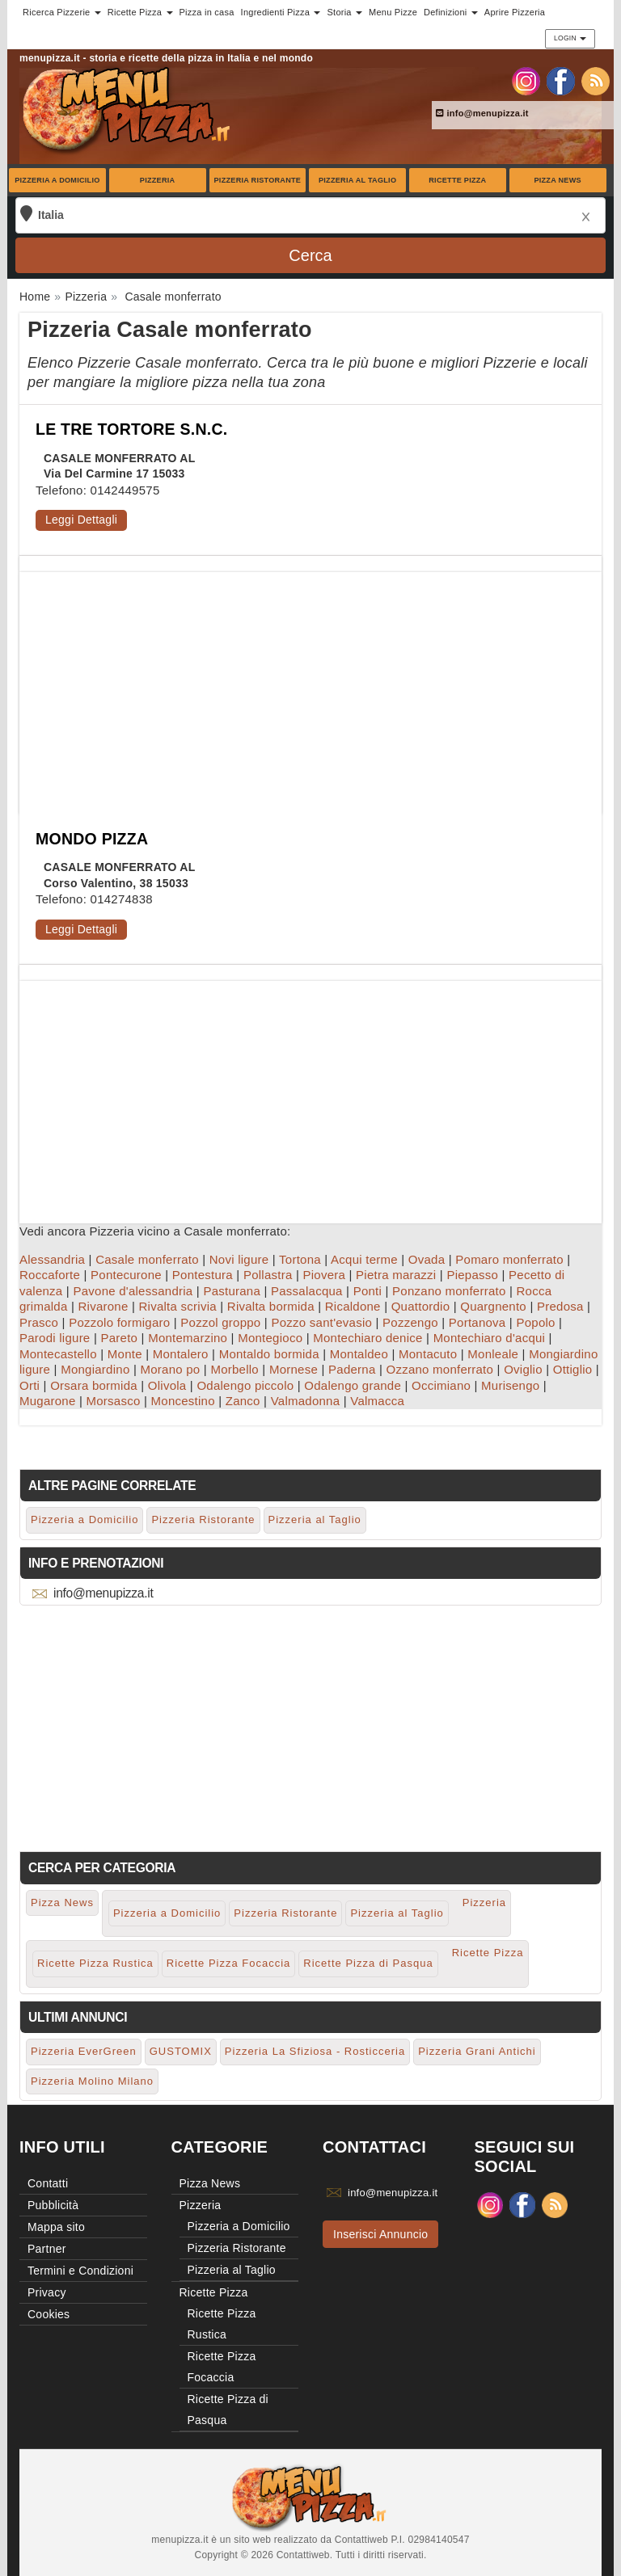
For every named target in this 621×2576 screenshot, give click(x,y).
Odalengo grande (352, 1385)
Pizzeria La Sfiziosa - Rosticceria (315, 2051)
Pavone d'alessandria (132, 1291)
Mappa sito (56, 2226)
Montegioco (270, 1338)
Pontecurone (126, 1275)
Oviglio (523, 1369)
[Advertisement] (310, 685)
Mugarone (47, 1401)
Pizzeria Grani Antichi (477, 2051)
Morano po (170, 1369)
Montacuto (428, 1354)
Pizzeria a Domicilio (57, 180)
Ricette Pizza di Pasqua (368, 1963)
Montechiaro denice (367, 1338)
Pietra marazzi (396, 1275)
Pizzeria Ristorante (258, 180)
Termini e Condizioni (80, 2270)
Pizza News (557, 180)
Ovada (426, 1259)
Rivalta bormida (271, 1306)
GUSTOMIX (181, 2051)
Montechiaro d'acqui (489, 1338)
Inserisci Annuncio (380, 2234)
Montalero (181, 1354)
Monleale (492, 1354)
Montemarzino (187, 1338)
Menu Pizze (393, 12)
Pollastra (268, 1275)
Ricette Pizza (457, 180)
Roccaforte (49, 1275)
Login (570, 38)
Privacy (46, 2292)
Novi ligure (239, 1259)
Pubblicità (52, 2205)
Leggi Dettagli (81, 519)
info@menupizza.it (482, 113)
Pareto (118, 1338)
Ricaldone (353, 1306)
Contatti (47, 2183)
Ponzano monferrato (448, 1291)
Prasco (38, 1322)
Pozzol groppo (220, 1322)
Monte (125, 1354)
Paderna (351, 1369)
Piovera (323, 1275)
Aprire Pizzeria (514, 12)
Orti (29, 1385)
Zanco (243, 1401)
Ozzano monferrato (439, 1369)
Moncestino (183, 1401)
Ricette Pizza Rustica (95, 1963)
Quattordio (420, 1306)
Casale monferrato (147, 1259)
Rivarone (103, 1306)
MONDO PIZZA (92, 839)
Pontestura (202, 1275)
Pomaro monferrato (509, 1259)
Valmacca (377, 1401)
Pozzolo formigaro (119, 1322)
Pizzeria (157, 180)
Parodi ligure (54, 1338)
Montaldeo (359, 1354)
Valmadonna (305, 1401)
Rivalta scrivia (178, 1306)
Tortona (300, 1259)
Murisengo (510, 1385)
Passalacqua (307, 1291)
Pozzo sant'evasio (321, 1322)
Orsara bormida (93, 1385)
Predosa (560, 1306)
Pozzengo (410, 1322)
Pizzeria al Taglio (357, 180)
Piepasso (472, 1275)
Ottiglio (573, 1369)
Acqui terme (364, 1259)
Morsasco (114, 1401)
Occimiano (441, 1385)
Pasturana (231, 1291)
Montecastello (58, 1354)
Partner (46, 2248)
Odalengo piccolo (245, 1385)
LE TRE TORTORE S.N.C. (131, 429)
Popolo (535, 1322)
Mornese (293, 1369)
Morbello (234, 1369)
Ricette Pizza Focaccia (229, 1963)
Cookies (48, 2314)
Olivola (167, 1385)
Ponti (367, 1291)
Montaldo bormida (269, 1354)
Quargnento (493, 1306)
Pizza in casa (207, 12)
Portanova (477, 1322)
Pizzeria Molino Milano (92, 2081)
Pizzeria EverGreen (84, 2051)
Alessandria (52, 1259)
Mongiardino (95, 1369)
